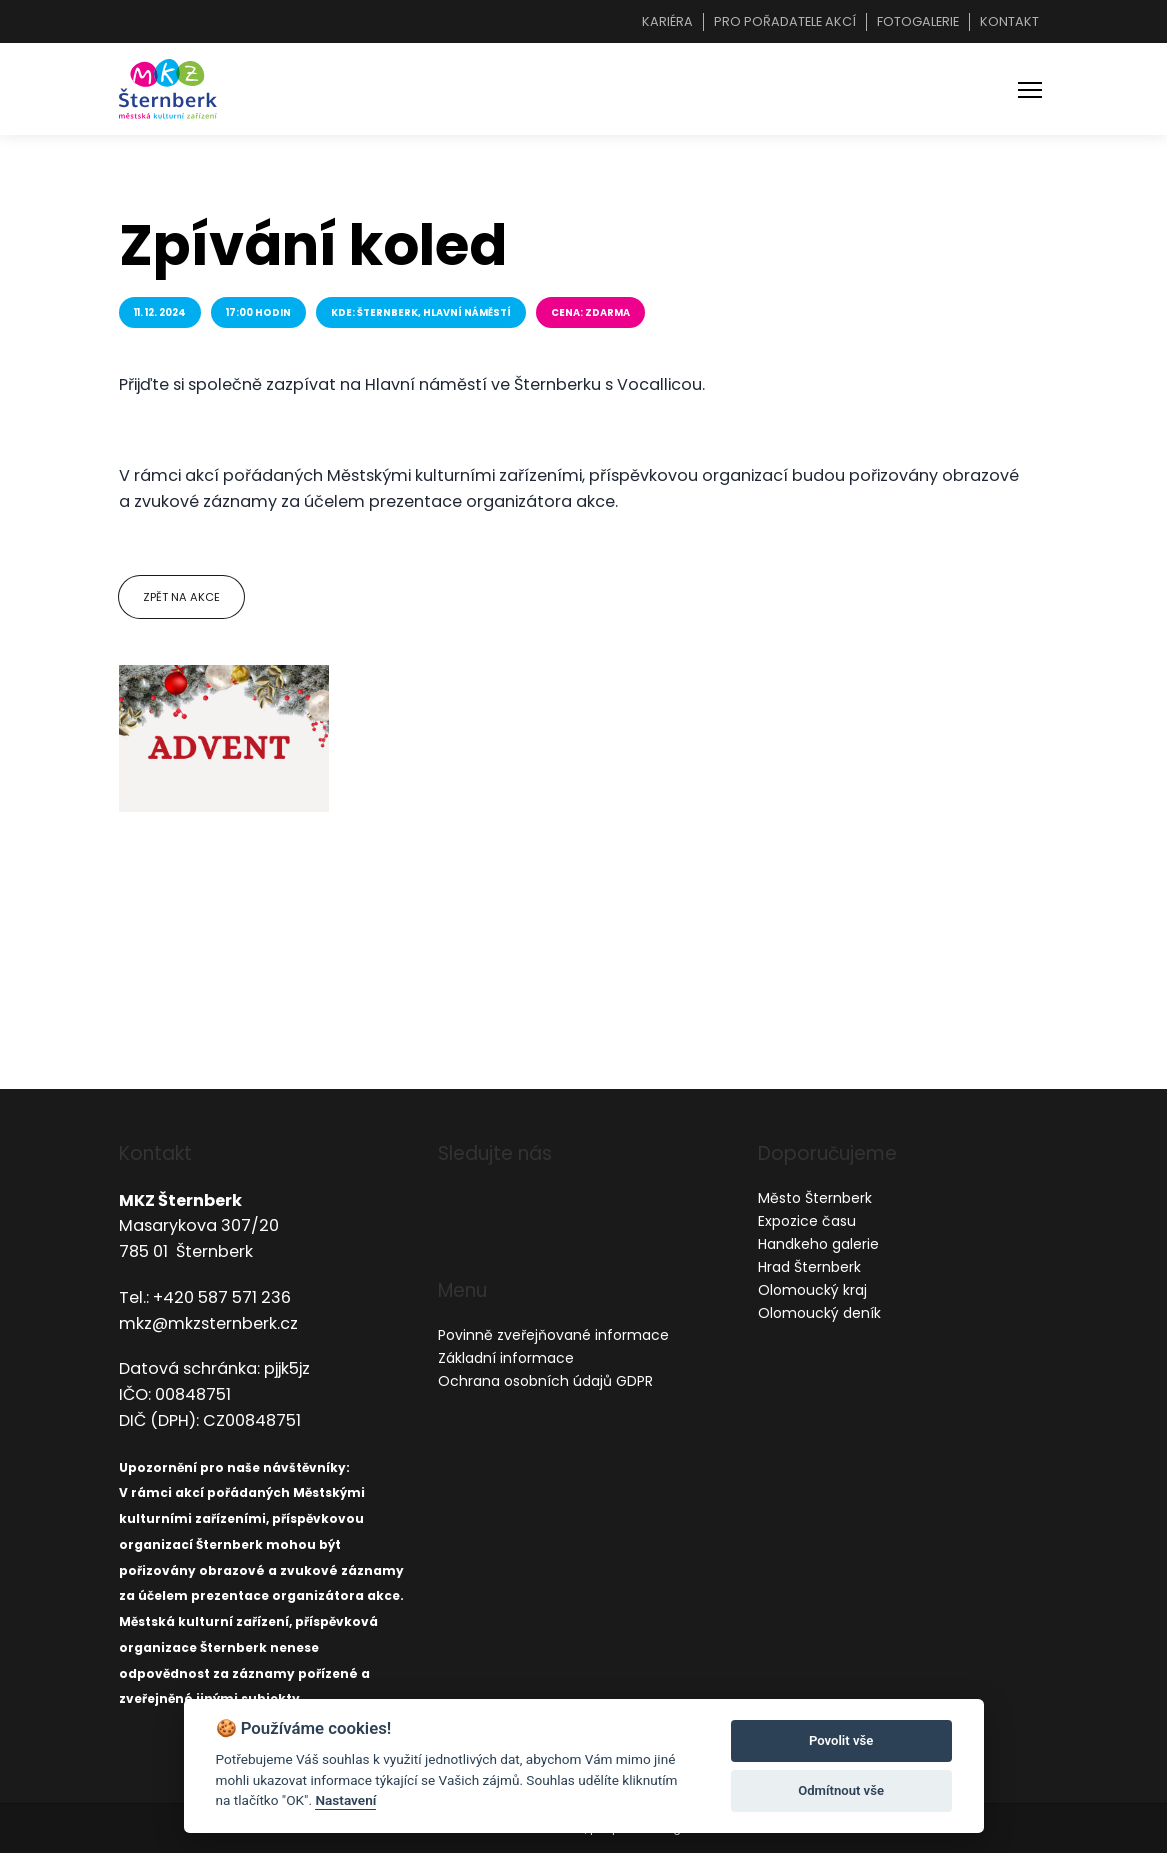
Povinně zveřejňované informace (553, 1335)
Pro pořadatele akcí (785, 21)
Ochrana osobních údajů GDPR (545, 1381)
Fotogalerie (918, 21)
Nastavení (345, 1800)
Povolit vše (841, 1740)
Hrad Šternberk (809, 1267)
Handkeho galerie (818, 1244)
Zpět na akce (181, 597)
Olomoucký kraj (812, 1290)
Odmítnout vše (841, 1790)
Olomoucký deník (819, 1313)
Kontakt (1009, 21)
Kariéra (667, 21)
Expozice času (807, 1221)
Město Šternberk (815, 1198)
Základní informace (506, 1358)
